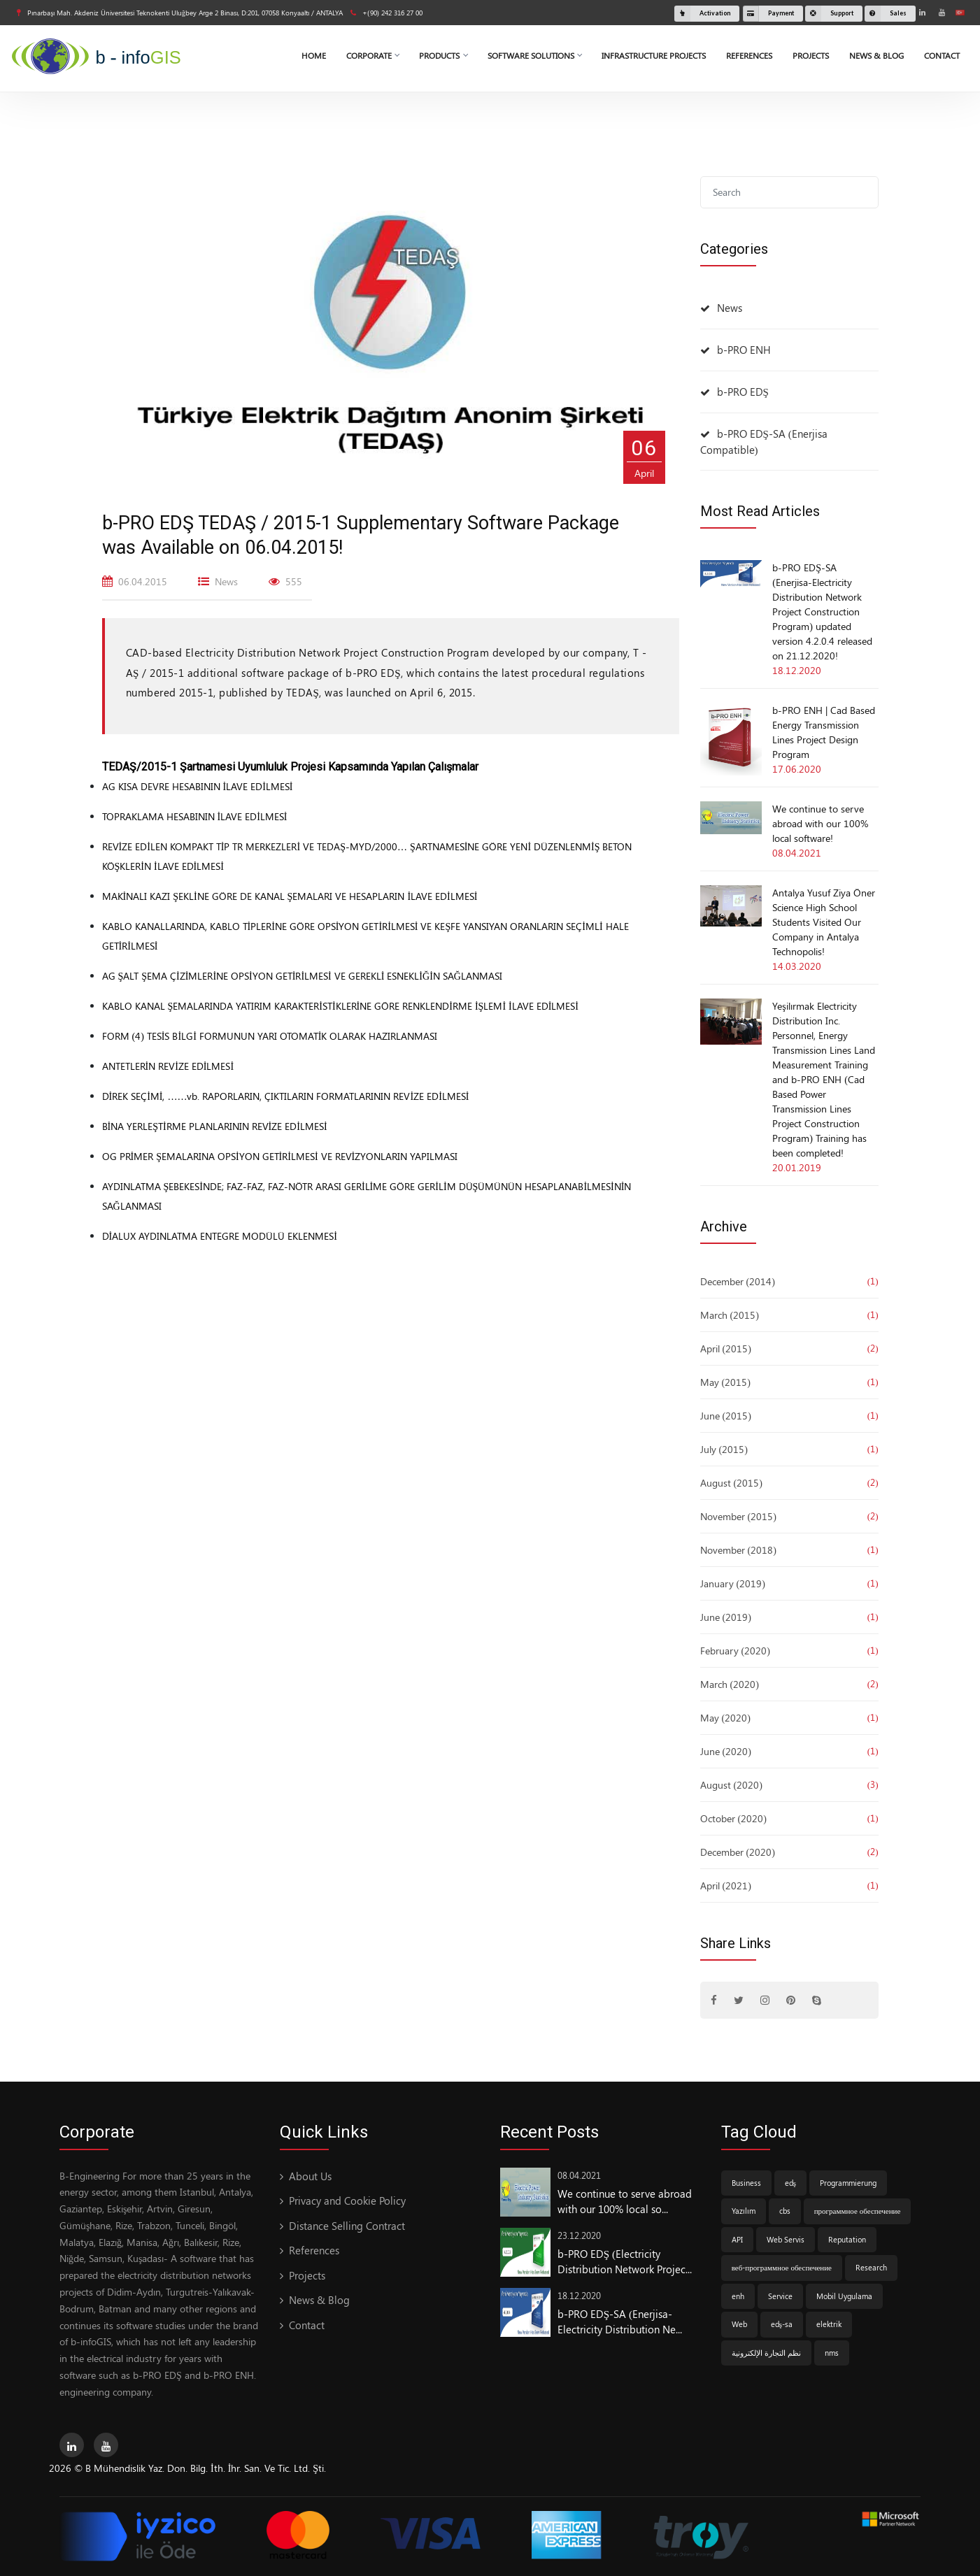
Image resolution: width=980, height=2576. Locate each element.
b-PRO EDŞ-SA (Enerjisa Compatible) (764, 442)
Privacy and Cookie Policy (347, 2201)
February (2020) (735, 1650)
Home (313, 55)
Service (780, 2296)
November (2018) (738, 1550)
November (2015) (738, 1516)
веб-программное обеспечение (782, 2267)
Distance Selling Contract (347, 2226)
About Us (310, 2176)
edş (790, 2182)
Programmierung (848, 2182)
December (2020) (737, 1852)
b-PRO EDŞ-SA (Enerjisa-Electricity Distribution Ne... (620, 2322)
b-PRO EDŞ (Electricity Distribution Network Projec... (625, 2262)
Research (871, 2267)
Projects (811, 55)
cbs (784, 2210)
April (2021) (725, 1885)
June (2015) (725, 1415)
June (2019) (725, 1617)
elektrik (828, 2324)
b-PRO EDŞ (743, 392)
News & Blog (876, 55)
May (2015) (725, 1382)
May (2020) (725, 1717)
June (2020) (725, 1751)
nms (832, 2352)
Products (443, 55)
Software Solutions (535, 55)
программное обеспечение (857, 2210)
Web (739, 2324)
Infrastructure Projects (654, 55)
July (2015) (724, 1449)
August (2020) (731, 1784)
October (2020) (733, 1818)
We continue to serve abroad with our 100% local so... (625, 2202)
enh (738, 2296)
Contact (942, 55)
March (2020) (729, 1684)
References (749, 55)
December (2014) (737, 1281)
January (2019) (732, 1583)
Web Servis (785, 2239)
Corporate (372, 55)
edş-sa (782, 2324)
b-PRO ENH (744, 350)
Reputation (847, 2239)
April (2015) (725, 1348)
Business (746, 2182)
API (737, 2239)
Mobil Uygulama (844, 2296)
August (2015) (731, 1482)
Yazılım (743, 2210)
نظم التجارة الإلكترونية (766, 2352)
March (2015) (729, 1315)
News (729, 308)
